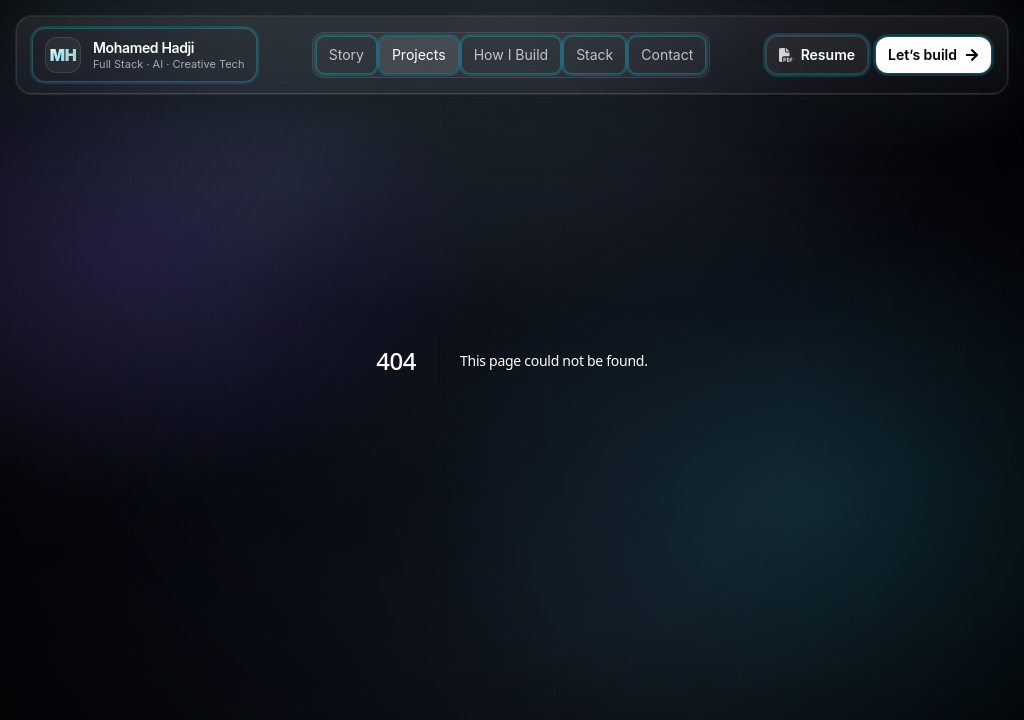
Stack (594, 54)
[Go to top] (144, 55)
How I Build (511, 54)
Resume (817, 54)
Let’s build (933, 54)
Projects (419, 54)
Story (346, 54)
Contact (667, 54)
